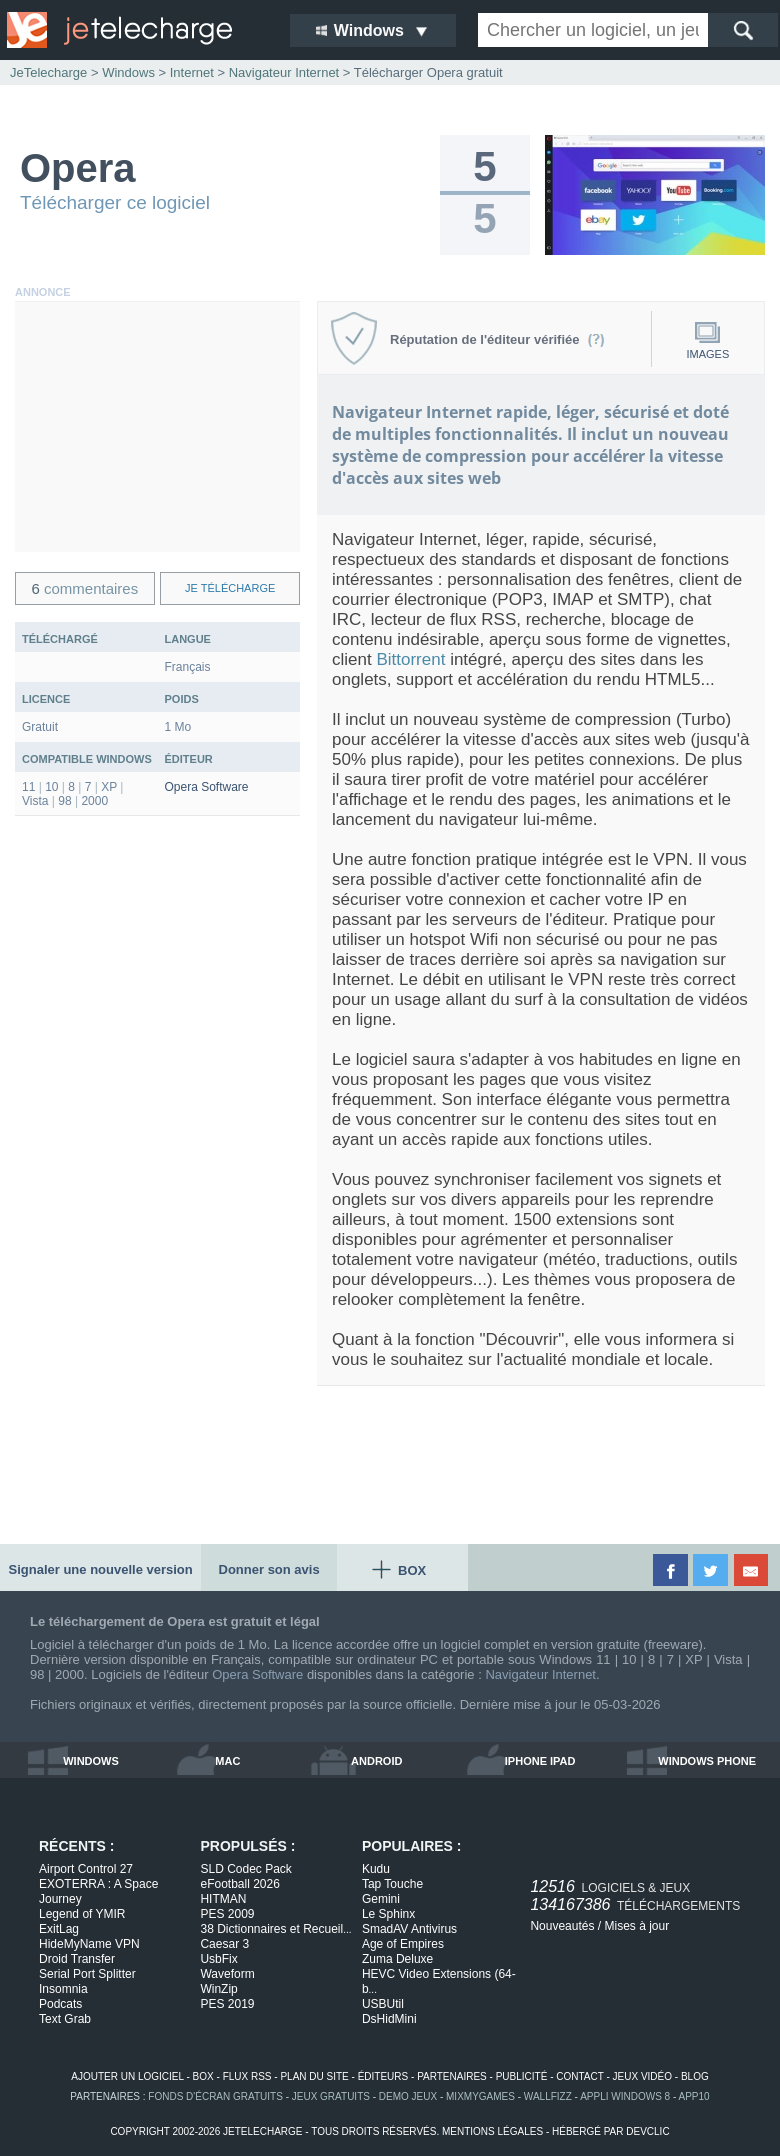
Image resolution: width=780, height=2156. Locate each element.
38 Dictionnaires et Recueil (275, 1929)
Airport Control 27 (86, 1869)
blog (695, 2076)
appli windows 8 (625, 2096)
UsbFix (218, 1959)
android (376, 1761)
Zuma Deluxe (397, 1959)
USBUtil (383, 2004)
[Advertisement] (157, 427)
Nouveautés (562, 1926)
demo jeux (408, 2096)
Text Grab (65, 2019)
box (203, 2076)
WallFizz (548, 2096)
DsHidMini (389, 2019)
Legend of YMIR (82, 1914)
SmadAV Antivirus (409, 1929)
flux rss (247, 2076)
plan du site (314, 2076)
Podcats (60, 2004)
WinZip (218, 1989)
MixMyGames (480, 2096)
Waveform (227, 1974)
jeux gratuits (331, 2096)
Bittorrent (410, 659)
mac (227, 1761)
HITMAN (223, 1899)
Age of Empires (403, 1944)
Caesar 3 (224, 1944)
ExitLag (59, 1929)
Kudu (376, 1869)
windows (91, 1761)
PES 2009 (227, 1914)
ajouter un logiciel (127, 2076)
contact (579, 2076)
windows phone (707, 1761)
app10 (694, 2096)
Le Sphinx (388, 1914)
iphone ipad (540, 1761)
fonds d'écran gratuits (215, 2096)
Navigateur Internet (540, 1674)
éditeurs (383, 2076)
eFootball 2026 (239, 1884)
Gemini (381, 1899)
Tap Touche (392, 1884)
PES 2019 (227, 2004)
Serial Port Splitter (87, 1974)
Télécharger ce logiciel (115, 202)
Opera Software (207, 787)
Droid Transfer (77, 1959)
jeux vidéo (642, 2076)
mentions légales (492, 2131)
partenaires (452, 2076)
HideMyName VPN (89, 1944)
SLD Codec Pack (245, 1869)
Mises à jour (636, 1926)
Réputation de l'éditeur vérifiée (497, 339)
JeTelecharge (48, 72)
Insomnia (63, 1989)
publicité (522, 2076)
